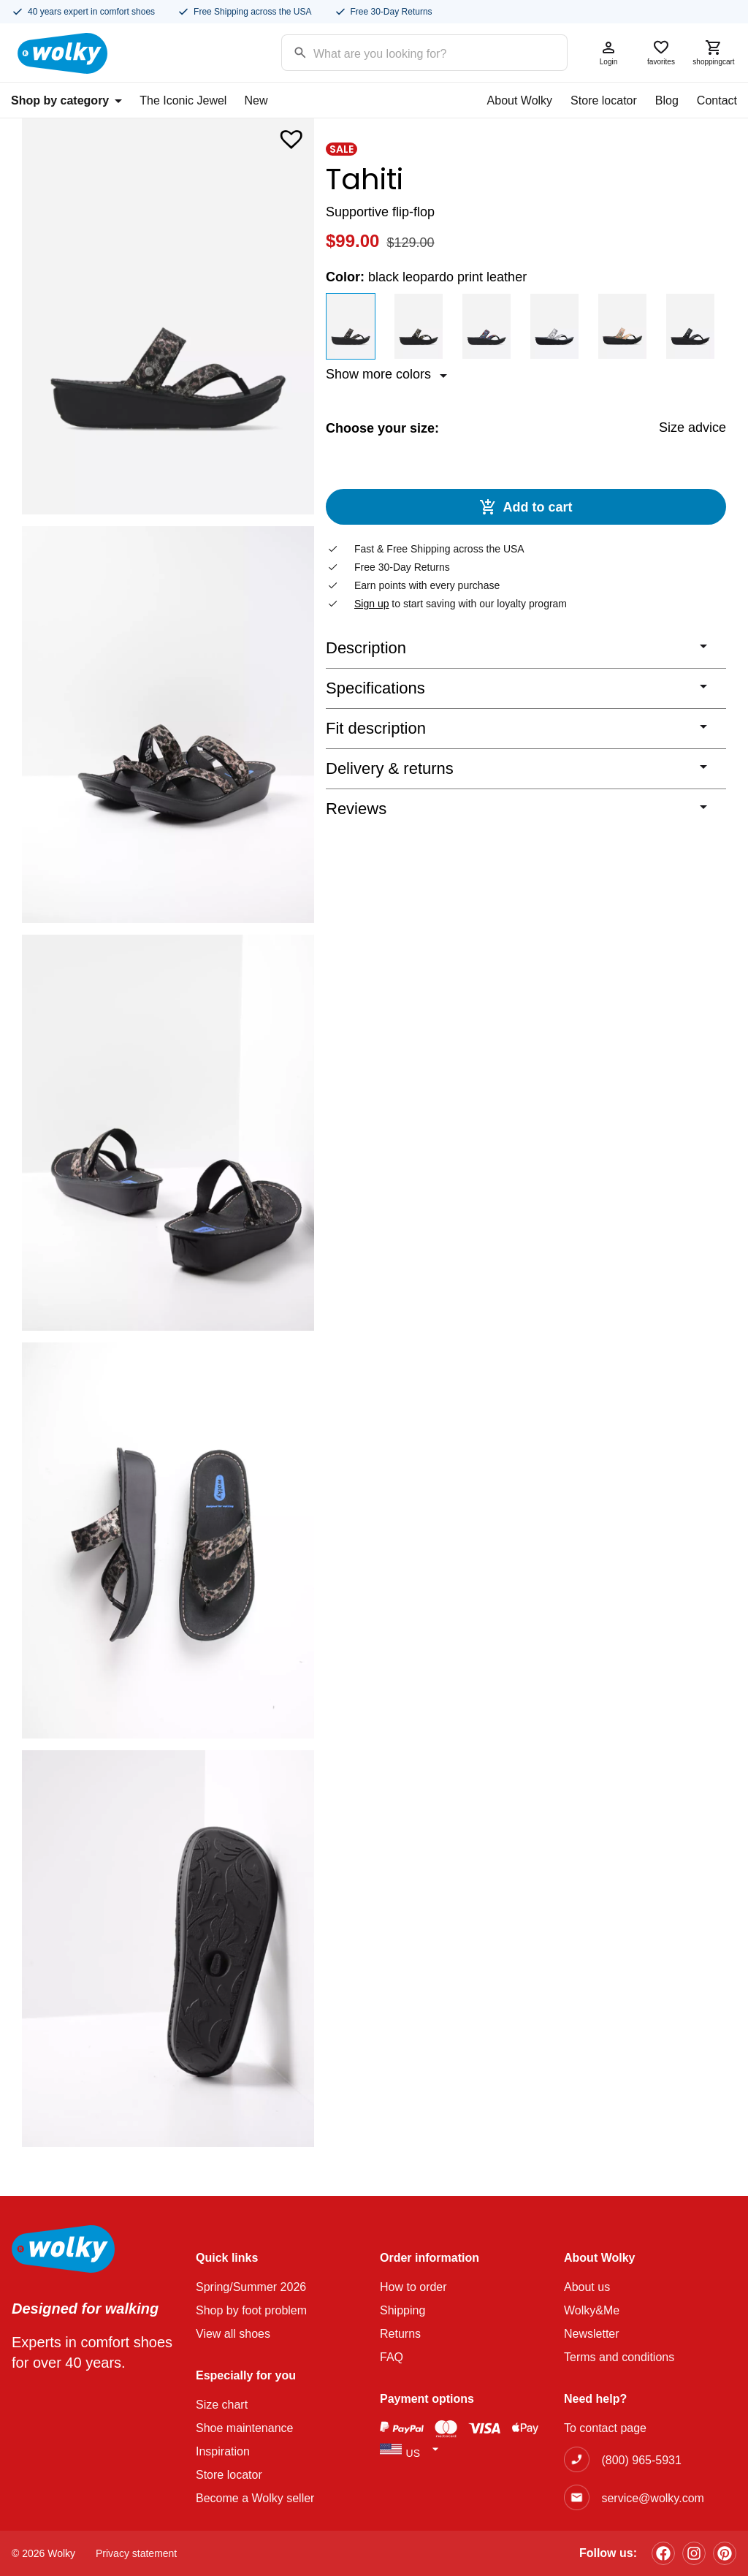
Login (608, 52)
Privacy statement (136, 2553)
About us (587, 2287)
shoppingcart (713, 52)
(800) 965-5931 (641, 2460)
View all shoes (233, 2334)
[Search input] (405, 51)
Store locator (603, 100)
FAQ (391, 2357)
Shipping (402, 2310)
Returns (400, 2334)
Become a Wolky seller (255, 2498)
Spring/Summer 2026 (251, 2287)
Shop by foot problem (251, 2310)
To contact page (605, 2428)
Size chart (222, 2404)
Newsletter (591, 2334)
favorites (661, 52)
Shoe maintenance (244, 2428)
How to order (413, 2287)
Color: (426, 277)
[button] (291, 136)
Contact (717, 100)
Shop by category (66, 100)
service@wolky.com (652, 2498)
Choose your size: (382, 428)
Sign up (371, 605)
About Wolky (520, 100)
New (255, 100)
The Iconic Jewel (183, 100)
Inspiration (223, 2451)
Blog (667, 100)
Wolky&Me (591, 2310)
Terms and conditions (619, 2357)
